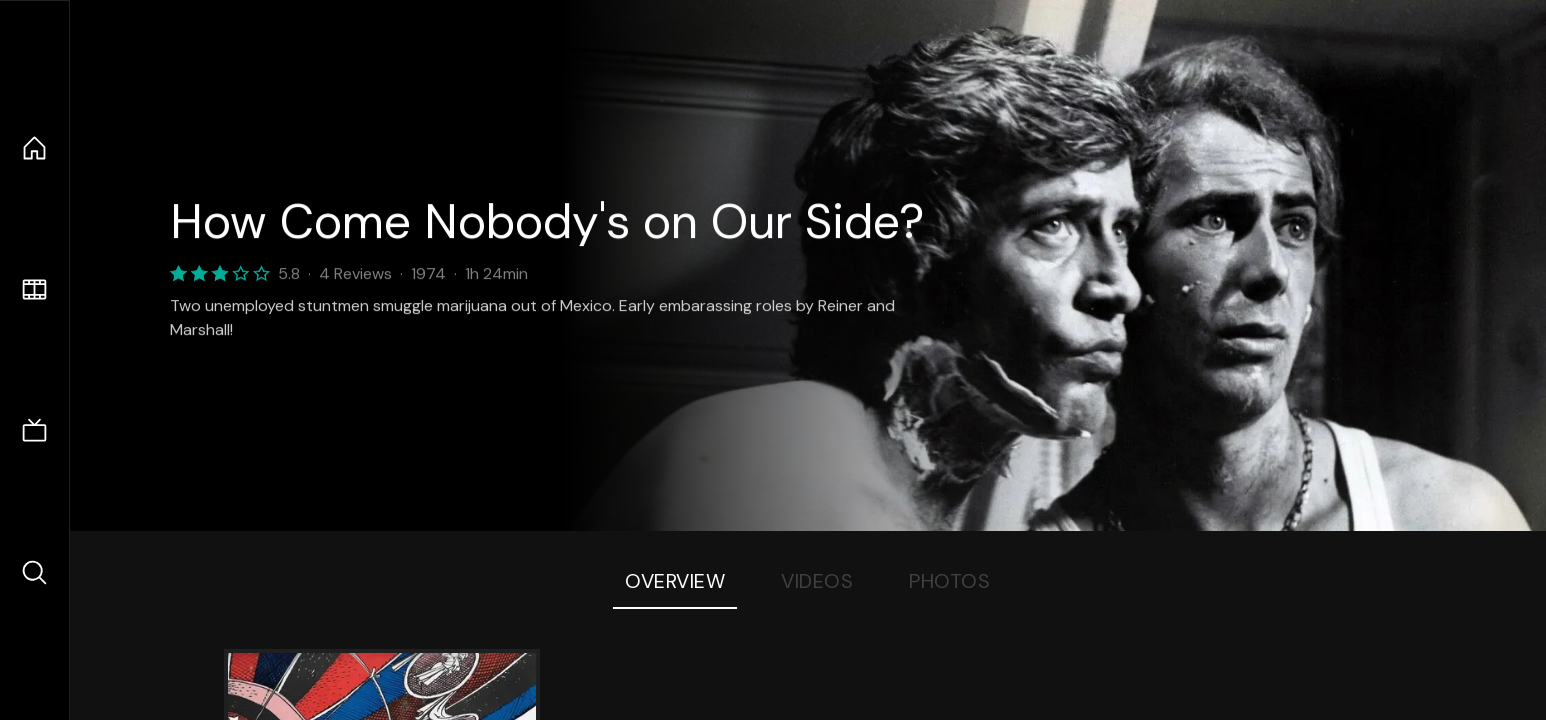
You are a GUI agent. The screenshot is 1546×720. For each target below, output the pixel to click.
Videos (817, 581)
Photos (949, 581)
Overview (675, 581)
